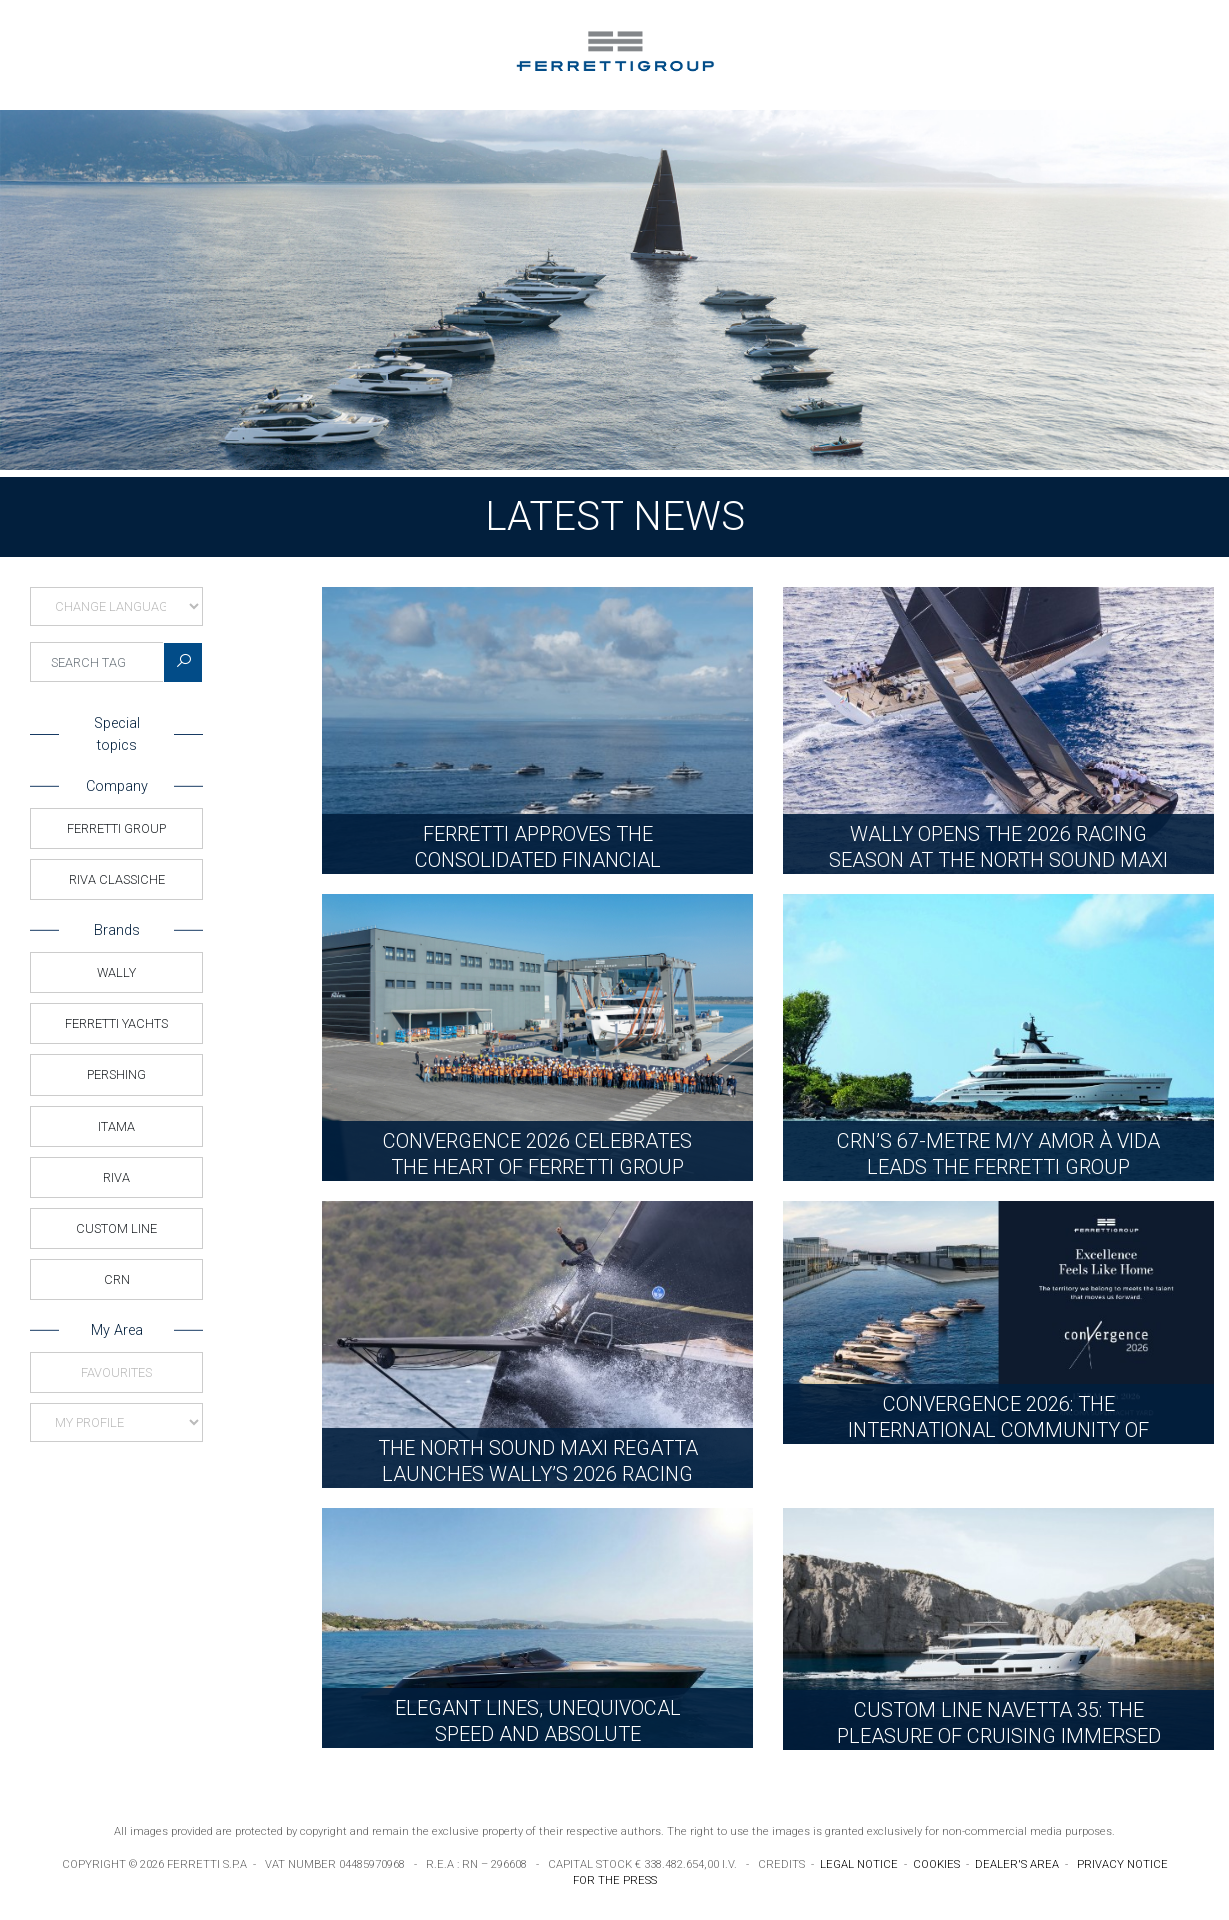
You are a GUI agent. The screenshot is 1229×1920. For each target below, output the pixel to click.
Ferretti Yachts (116, 1023)
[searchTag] (97, 662)
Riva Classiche (117, 879)
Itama (116, 1126)
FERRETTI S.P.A (207, 1864)
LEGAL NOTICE (859, 1864)
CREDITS (781, 1864)
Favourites (116, 1372)
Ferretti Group (116, 828)
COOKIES (936, 1864)
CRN (117, 1279)
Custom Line (116, 1228)
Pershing (116, 1074)
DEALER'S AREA (1017, 1864)
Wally (116, 972)
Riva (116, 1177)
